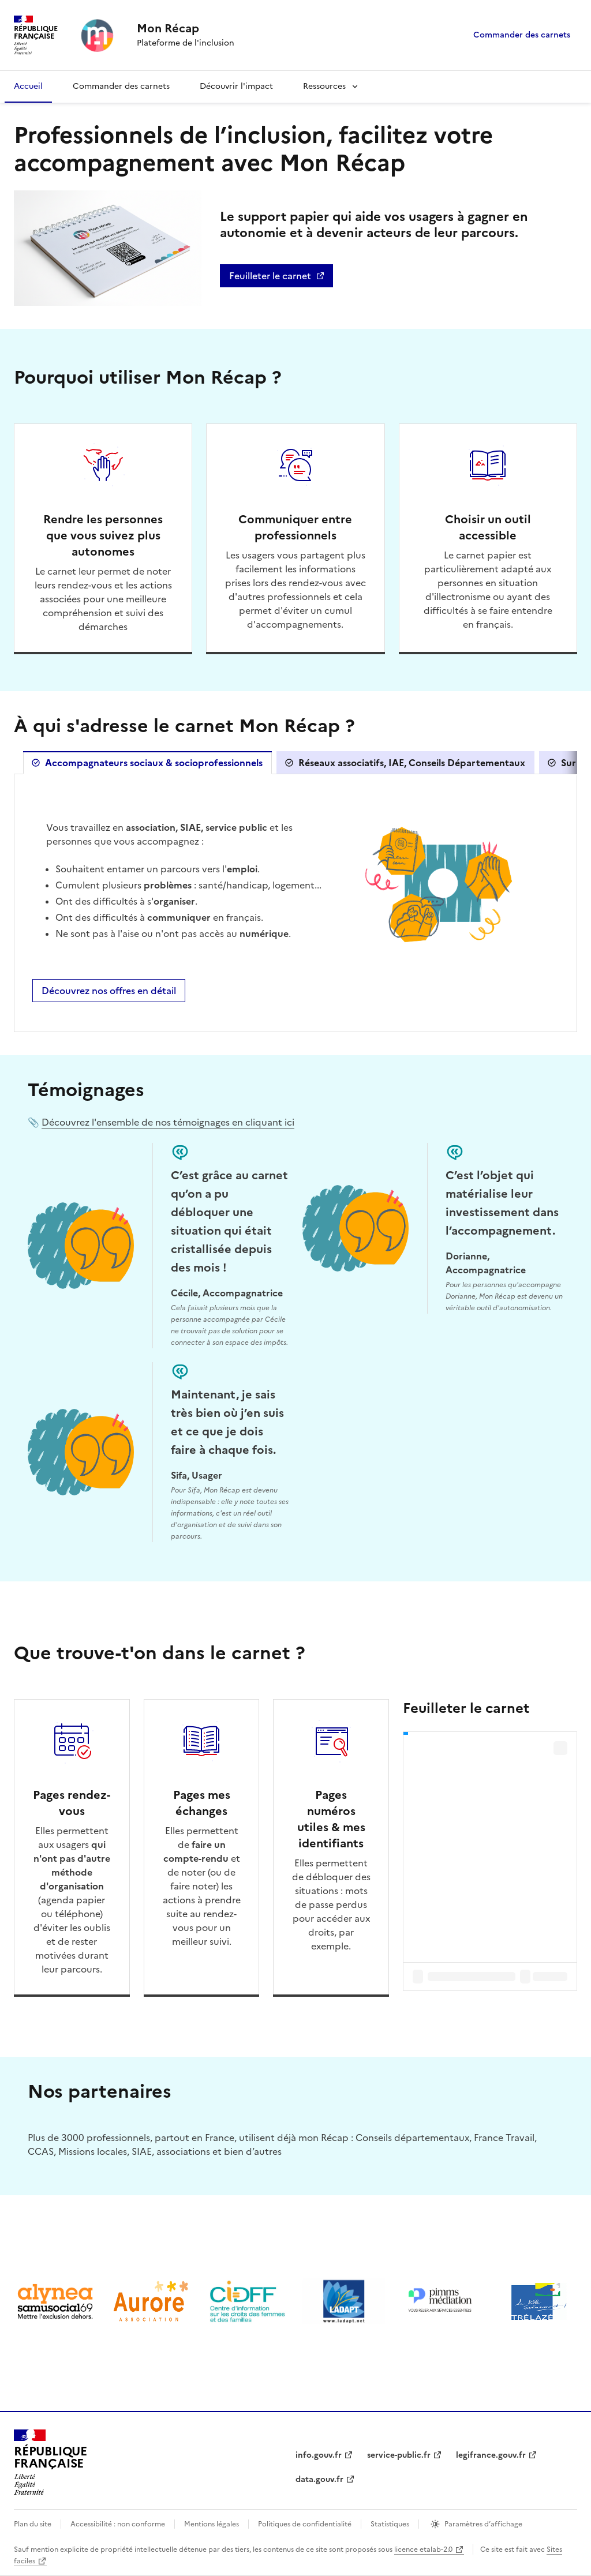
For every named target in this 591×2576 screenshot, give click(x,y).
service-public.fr (399, 2455)
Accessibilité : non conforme (117, 2524)
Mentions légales (211, 2524)
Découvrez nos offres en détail (109, 991)
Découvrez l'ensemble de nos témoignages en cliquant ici (168, 1122)
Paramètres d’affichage (483, 2524)
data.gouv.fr (319, 2479)
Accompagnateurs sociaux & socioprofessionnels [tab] (154, 763)
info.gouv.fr (319, 2455)
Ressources (324, 86)
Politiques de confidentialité (304, 2524)
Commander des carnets (521, 35)
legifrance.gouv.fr (491, 2455)
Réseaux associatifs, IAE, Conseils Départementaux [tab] (411, 763)
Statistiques (390, 2524)
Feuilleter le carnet (281, 278)
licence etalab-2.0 (423, 2549)
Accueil (28, 86)
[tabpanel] (295, 902)
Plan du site (32, 2524)
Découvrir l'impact (236, 86)
